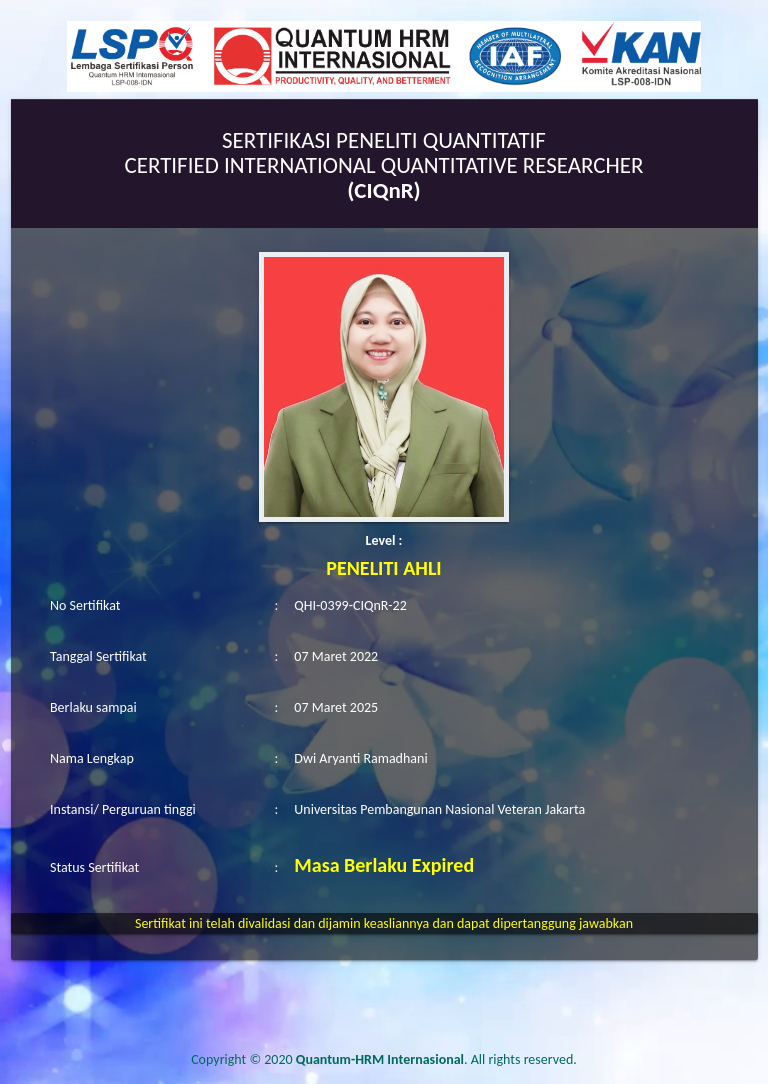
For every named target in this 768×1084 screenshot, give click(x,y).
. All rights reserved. (436, 1059)
